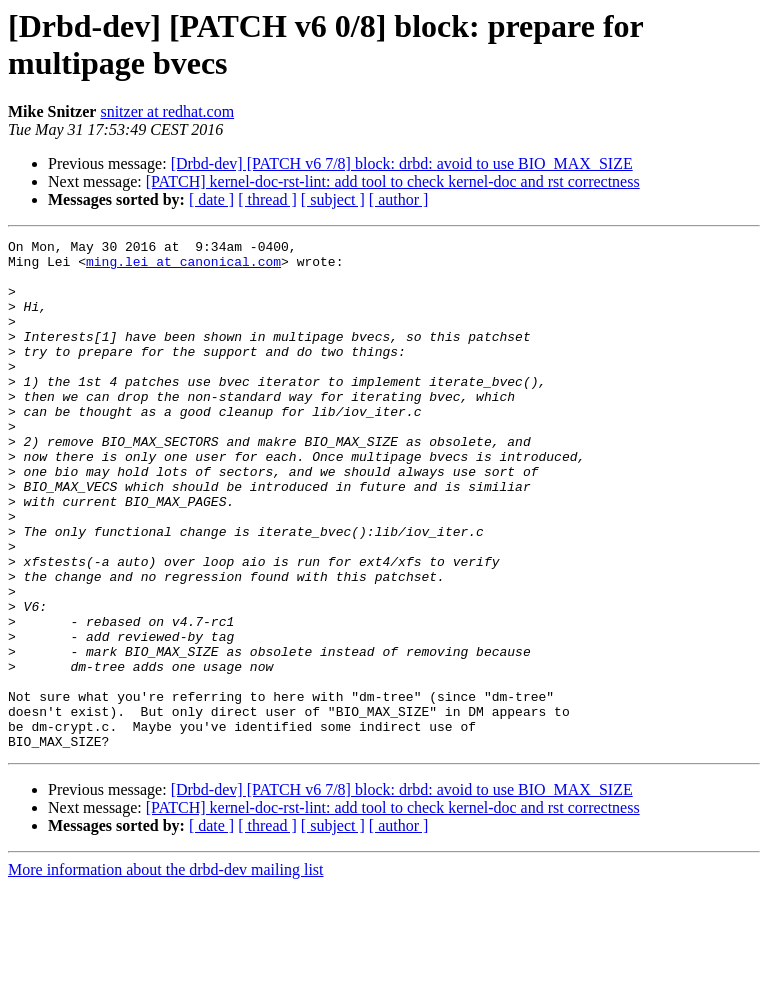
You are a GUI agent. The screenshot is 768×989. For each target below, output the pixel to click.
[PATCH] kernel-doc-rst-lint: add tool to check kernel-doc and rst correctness (393, 181)
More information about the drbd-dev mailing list (166, 971)
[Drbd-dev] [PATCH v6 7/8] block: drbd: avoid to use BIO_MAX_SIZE (402, 163)
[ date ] (211, 199)
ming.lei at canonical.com (183, 267)
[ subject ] (333, 199)
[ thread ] (267, 199)
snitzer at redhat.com (167, 111)
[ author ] (399, 199)
